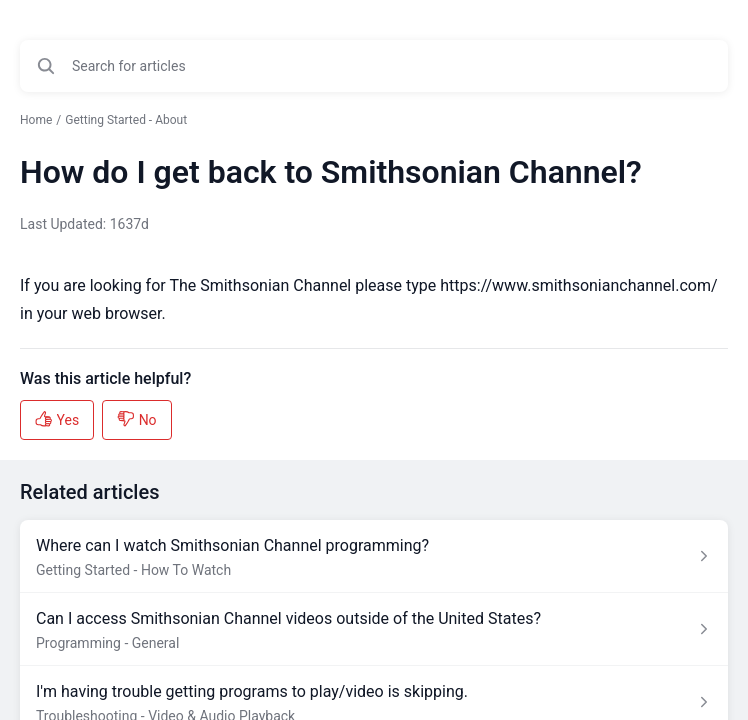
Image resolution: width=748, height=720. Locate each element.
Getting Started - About (126, 120)
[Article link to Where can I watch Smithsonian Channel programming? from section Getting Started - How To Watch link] (374, 556)
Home (36, 120)
